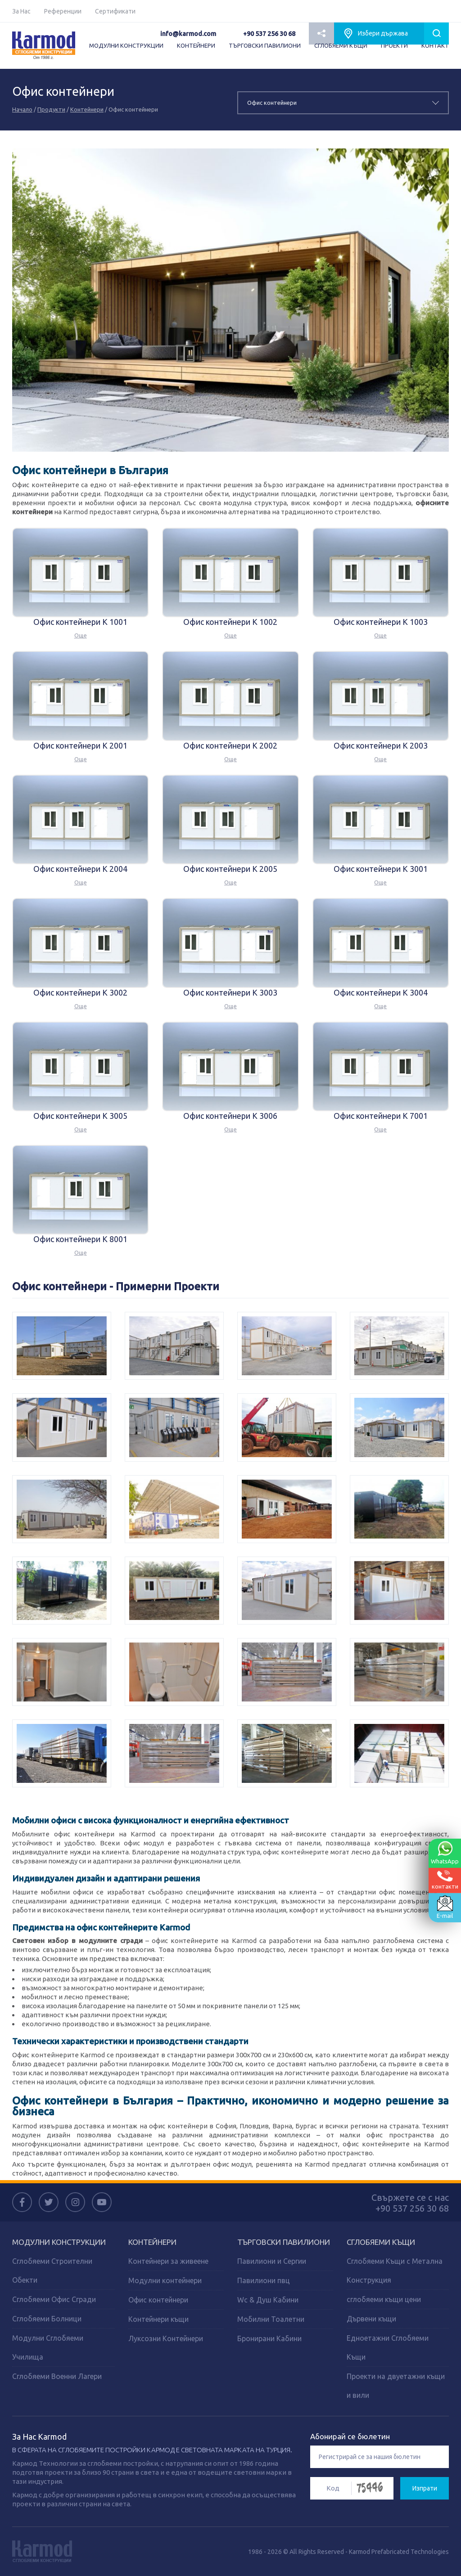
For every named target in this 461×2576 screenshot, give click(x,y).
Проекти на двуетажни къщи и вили (396, 2385)
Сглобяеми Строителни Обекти (52, 2270)
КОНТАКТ (435, 45)
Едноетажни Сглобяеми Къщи (388, 2347)
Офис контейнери (158, 2300)
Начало (22, 109)
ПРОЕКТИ (394, 45)
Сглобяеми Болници (46, 2319)
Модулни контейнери (165, 2280)
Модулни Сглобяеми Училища (47, 2347)
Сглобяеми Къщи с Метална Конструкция (395, 2270)
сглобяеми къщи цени (384, 2299)
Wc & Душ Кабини (267, 2300)
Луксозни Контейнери (165, 2338)
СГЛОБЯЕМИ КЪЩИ (340, 45)
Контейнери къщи (158, 2319)
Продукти (51, 109)
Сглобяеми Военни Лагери (57, 2376)
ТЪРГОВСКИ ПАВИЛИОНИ (265, 45)
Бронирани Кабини (269, 2338)
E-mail (445, 1907)
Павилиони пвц (263, 2280)
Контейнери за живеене (168, 2261)
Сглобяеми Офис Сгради (54, 2299)
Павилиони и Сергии (271, 2261)
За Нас (21, 11)
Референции (62, 11)
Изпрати (424, 2488)
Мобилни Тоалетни (270, 2319)
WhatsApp (445, 1852)
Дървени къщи (371, 2319)
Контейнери (87, 109)
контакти (445, 1879)
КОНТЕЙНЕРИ (196, 45)
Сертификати (115, 11)
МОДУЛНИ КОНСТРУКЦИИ (126, 45)
